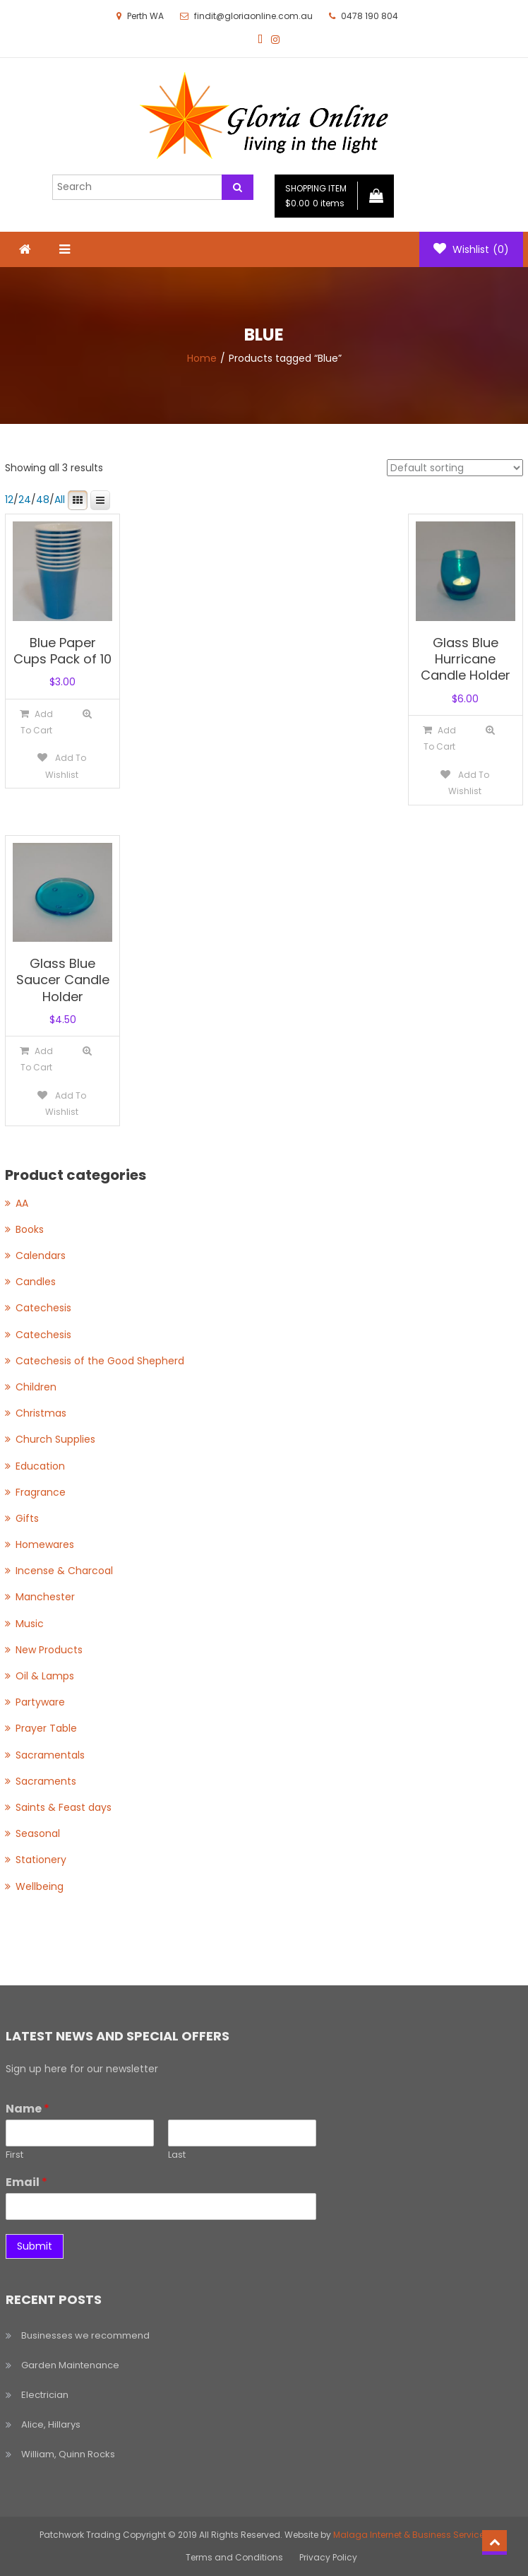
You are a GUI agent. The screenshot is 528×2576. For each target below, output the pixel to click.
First (14, 2155)
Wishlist (471, 249)
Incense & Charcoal (64, 1571)
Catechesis (43, 1308)
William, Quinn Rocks (68, 2454)
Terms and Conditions (234, 2557)
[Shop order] (455, 467)
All (59, 499)
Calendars (41, 1255)
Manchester (45, 1597)
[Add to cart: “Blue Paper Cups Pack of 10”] (36, 721)
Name (27, 2109)
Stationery (41, 1860)
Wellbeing (40, 1886)
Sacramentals (50, 1755)
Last (177, 2155)
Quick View (88, 713)
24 (24, 499)
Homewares (45, 1544)
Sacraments (46, 1781)
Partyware (40, 1702)
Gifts (27, 1518)
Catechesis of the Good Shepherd (100, 1361)
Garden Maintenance (70, 2365)
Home (202, 358)
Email (26, 2182)
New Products (49, 1650)
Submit (34, 2246)
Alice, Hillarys (50, 2424)
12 (9, 499)
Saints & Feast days (64, 1807)
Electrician (44, 2394)
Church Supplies (55, 1439)
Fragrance (41, 1492)
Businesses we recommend (85, 2335)
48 (42, 499)
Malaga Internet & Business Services (411, 2535)
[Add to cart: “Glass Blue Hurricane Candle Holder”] (439, 738)
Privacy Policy (328, 2557)
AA (22, 1203)
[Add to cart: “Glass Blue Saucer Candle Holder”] (36, 1058)
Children (36, 1387)
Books (30, 1229)
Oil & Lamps (45, 1676)
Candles (36, 1282)
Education (40, 1466)
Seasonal (38, 1833)
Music (30, 1624)
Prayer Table (46, 1728)
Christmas (41, 1413)
